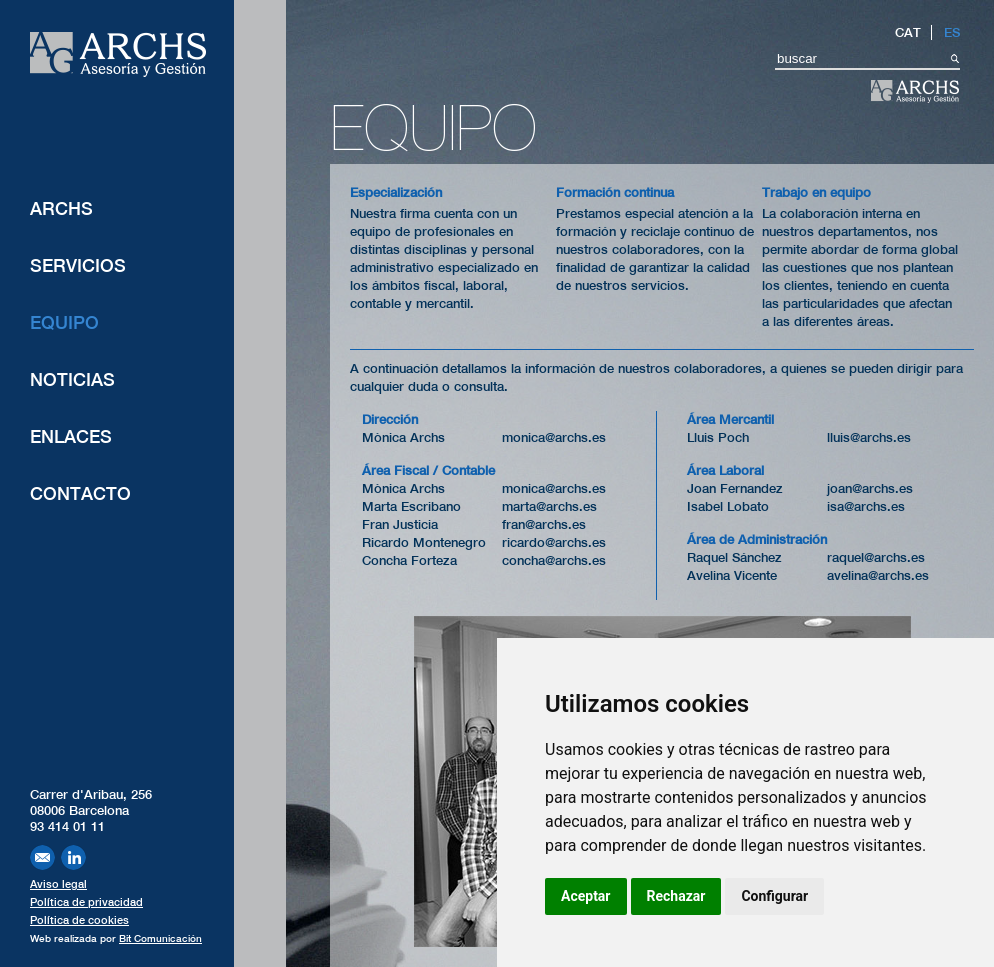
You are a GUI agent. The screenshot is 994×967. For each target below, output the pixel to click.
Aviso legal (58, 884)
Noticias (72, 379)
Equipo (64, 322)
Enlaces (71, 436)
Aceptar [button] (586, 896)
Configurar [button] (774, 896)
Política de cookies (79, 920)
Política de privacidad (86, 902)
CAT (908, 32)
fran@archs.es (544, 524)
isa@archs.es (866, 506)
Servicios (78, 265)
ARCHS (61, 208)
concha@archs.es (554, 560)
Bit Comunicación (160, 938)
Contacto (80, 493)
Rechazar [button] (676, 896)
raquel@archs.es (876, 557)
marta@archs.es (549, 506)
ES (952, 32)
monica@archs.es (554, 437)
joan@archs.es (870, 488)
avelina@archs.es (878, 575)
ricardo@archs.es (554, 542)
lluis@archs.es (869, 437)
